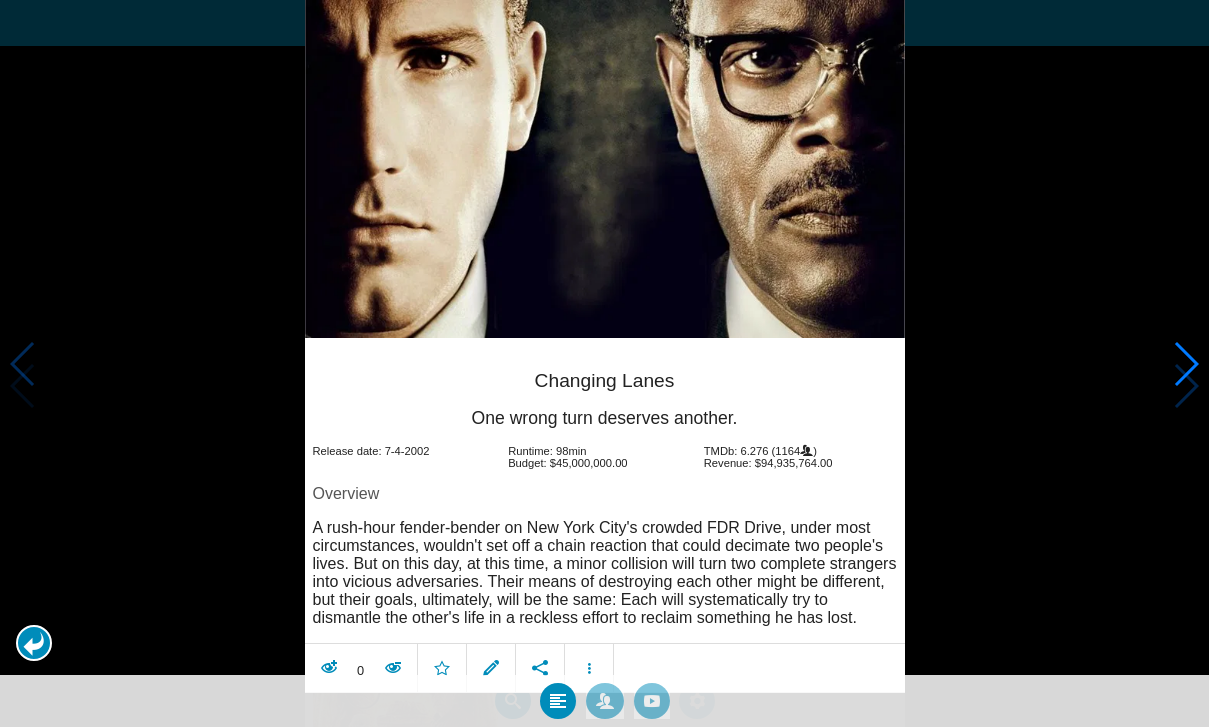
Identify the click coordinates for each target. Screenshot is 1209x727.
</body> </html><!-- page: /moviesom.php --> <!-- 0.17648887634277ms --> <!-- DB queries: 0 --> (604, 363)
